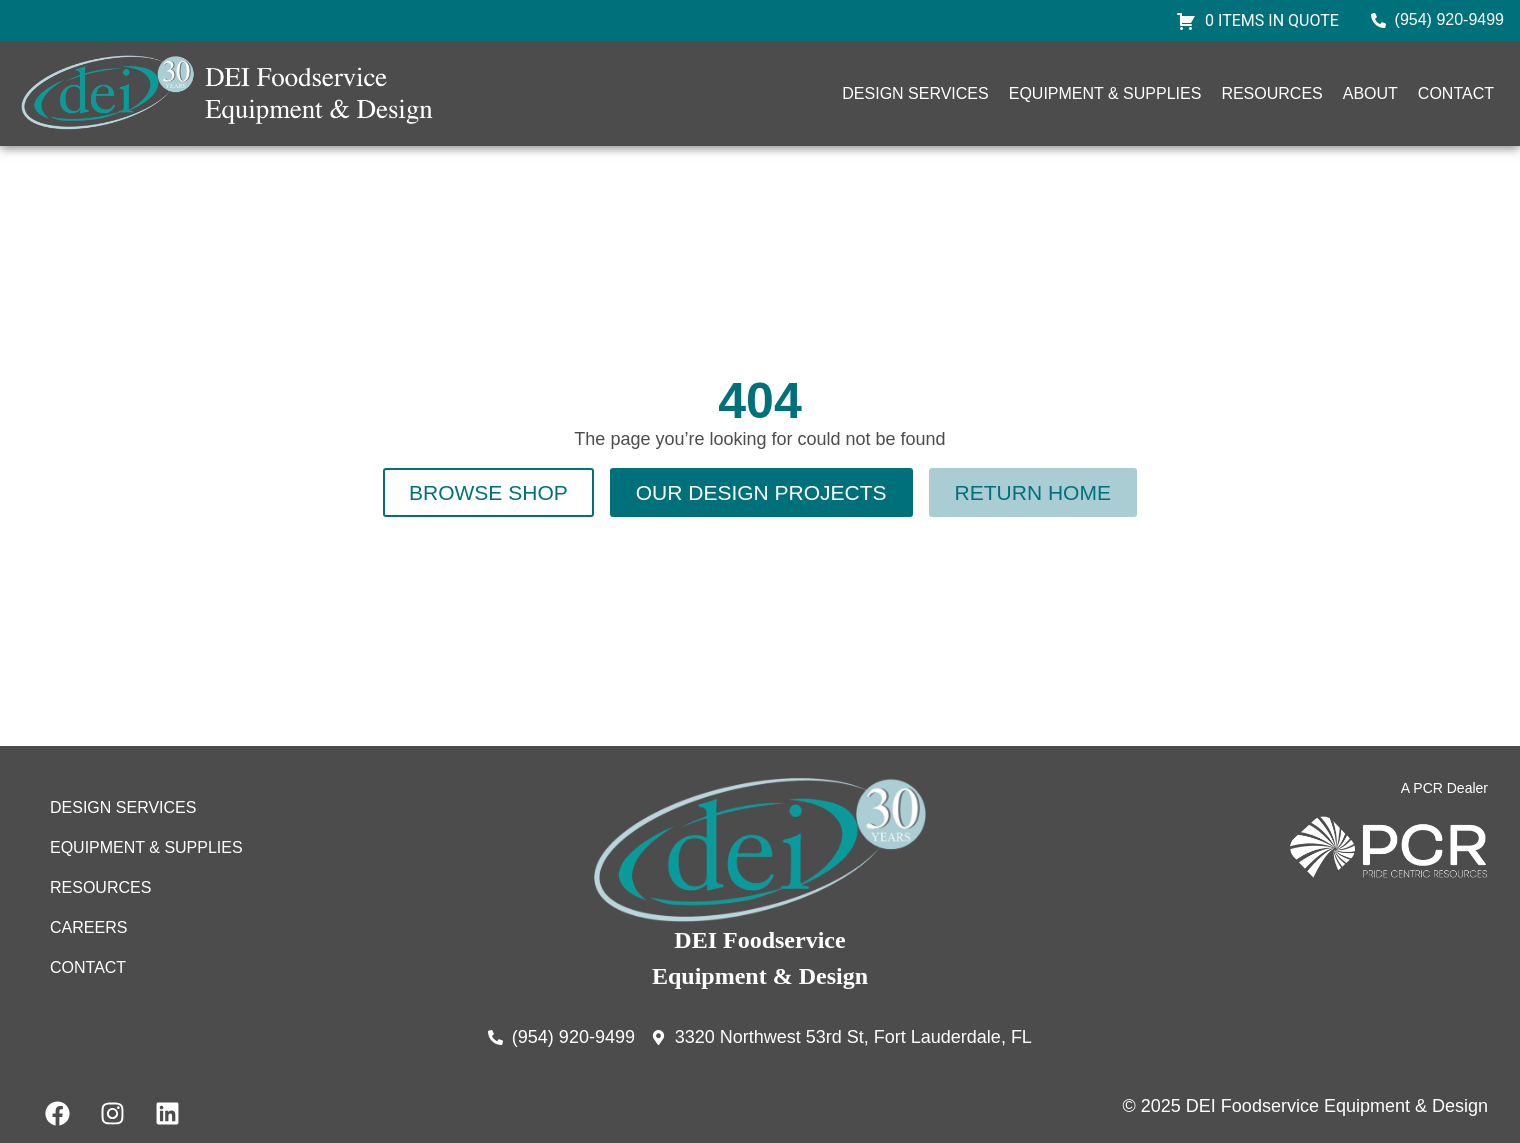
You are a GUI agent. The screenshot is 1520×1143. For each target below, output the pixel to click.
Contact (1456, 93)
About (1370, 93)
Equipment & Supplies (1105, 93)
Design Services (915, 93)
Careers (88, 927)
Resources (1271, 93)
